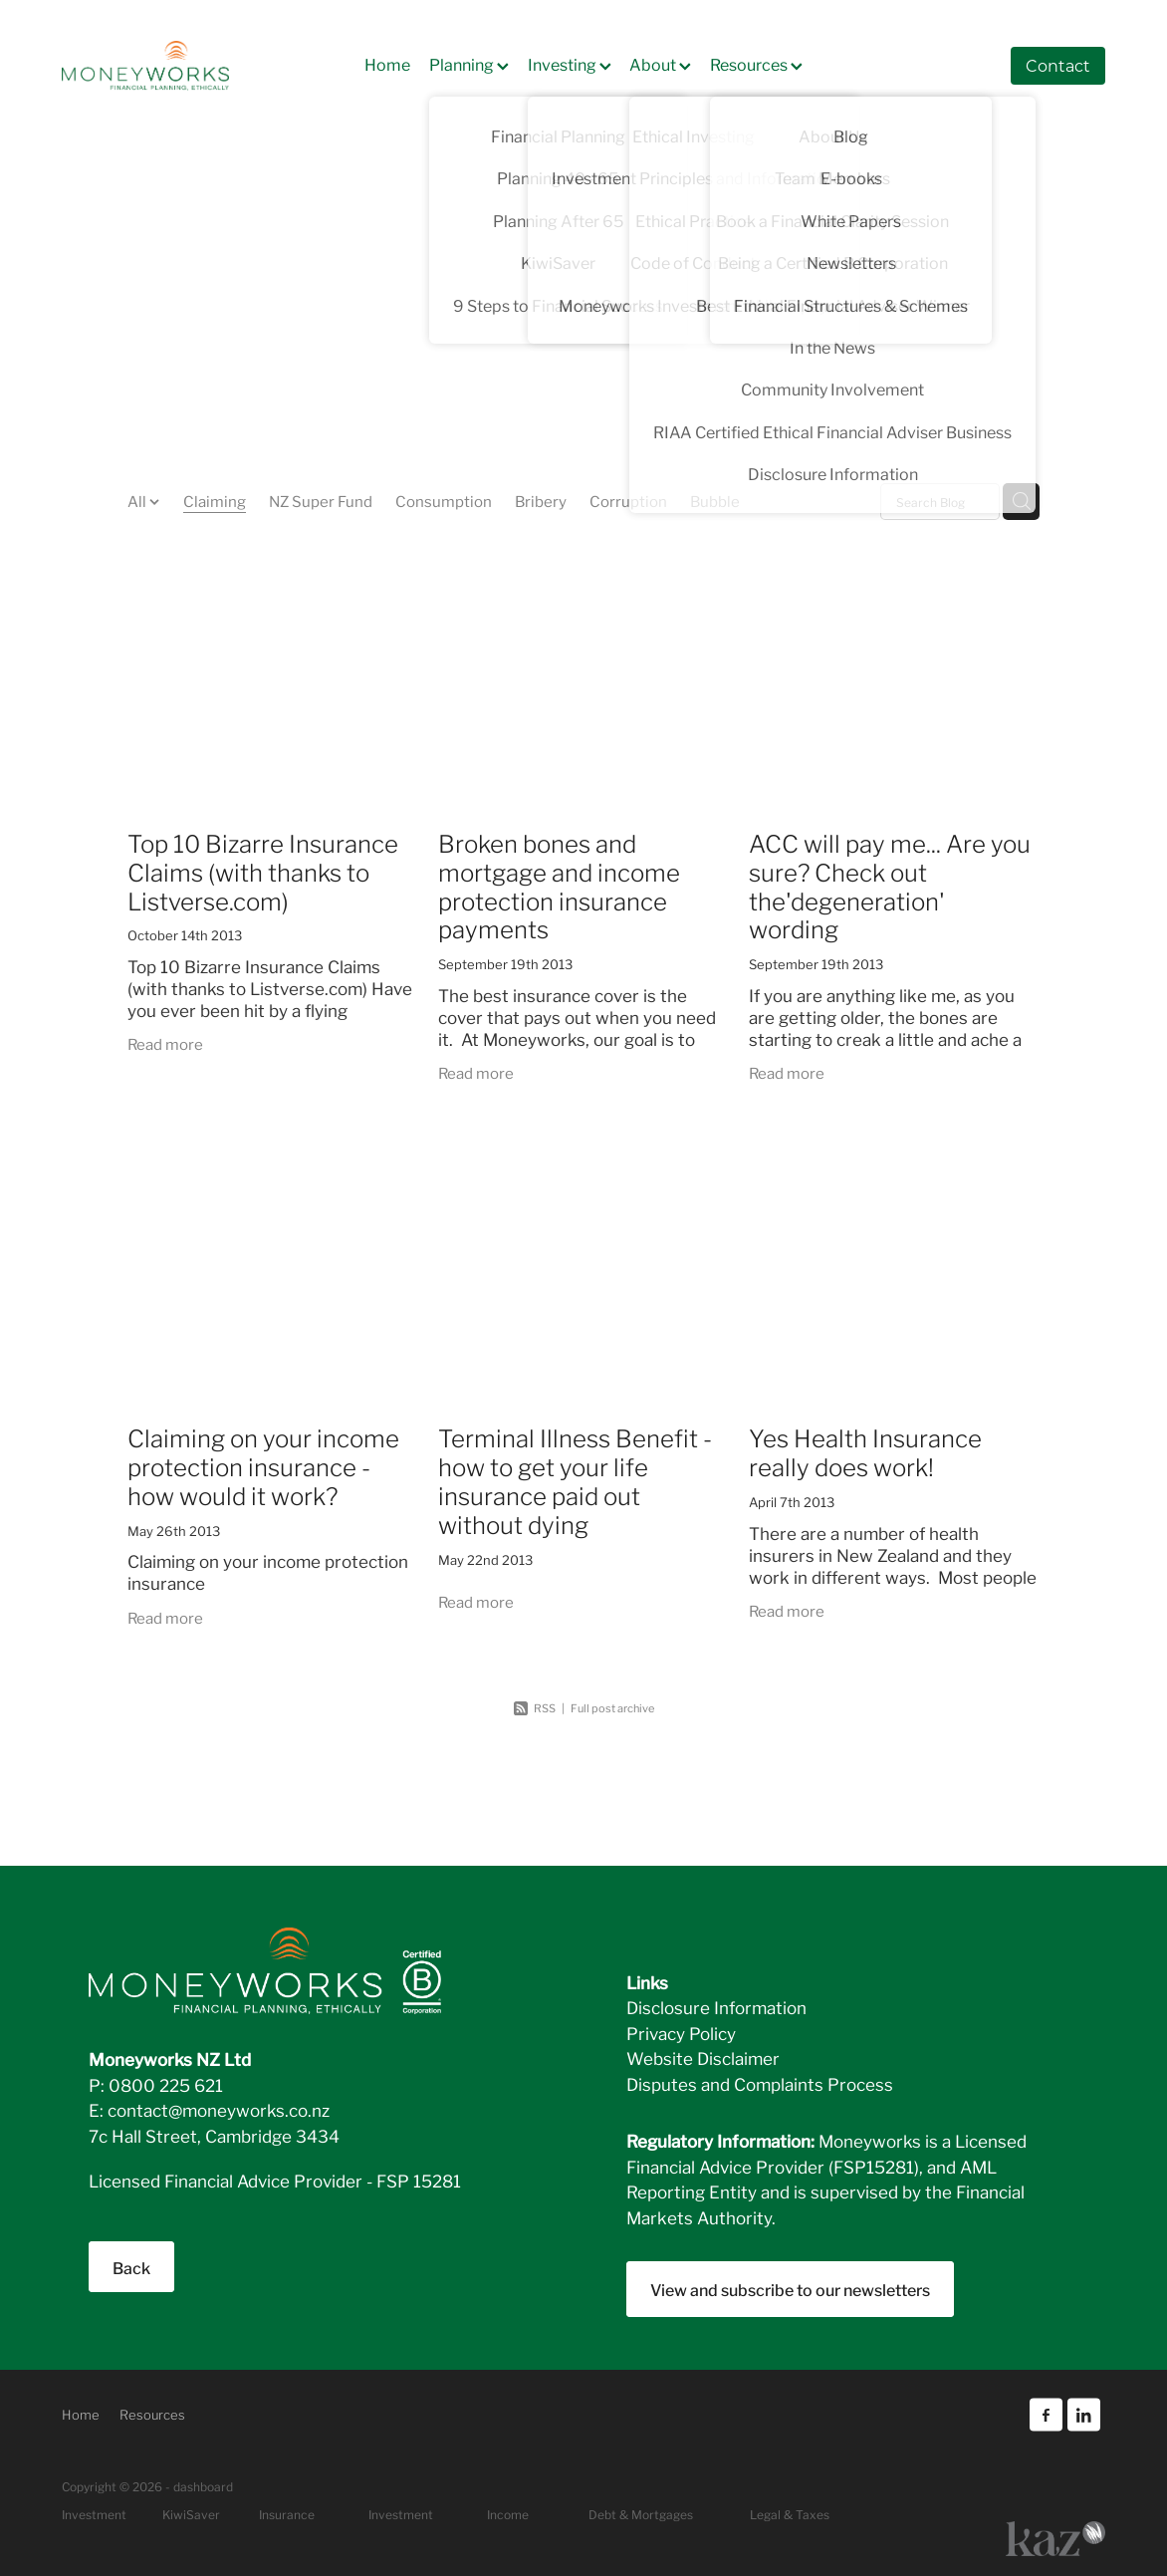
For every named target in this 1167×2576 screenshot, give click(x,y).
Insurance (287, 2513)
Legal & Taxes (789, 2513)
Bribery (541, 500)
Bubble (715, 500)
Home (387, 63)
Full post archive (612, 1707)
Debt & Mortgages (640, 2513)
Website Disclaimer (703, 2057)
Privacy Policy (681, 2032)
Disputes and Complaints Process (759, 2083)
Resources (756, 63)
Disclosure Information (716, 2006)
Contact (1058, 65)
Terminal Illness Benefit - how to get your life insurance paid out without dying (575, 1479)
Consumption (443, 500)
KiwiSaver (191, 2513)
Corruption (628, 500)
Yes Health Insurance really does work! (865, 1451)
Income (508, 2513)
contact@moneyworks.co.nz (219, 2109)
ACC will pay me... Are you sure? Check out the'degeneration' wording (890, 885)
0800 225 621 (166, 2084)
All (138, 500)
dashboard (203, 2485)
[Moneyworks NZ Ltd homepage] (166, 66)
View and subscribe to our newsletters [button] (790, 2288)
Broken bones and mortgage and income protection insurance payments (559, 885)
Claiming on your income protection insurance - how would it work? (263, 1465)
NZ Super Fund (320, 500)
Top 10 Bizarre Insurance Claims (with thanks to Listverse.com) (262, 871)
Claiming (214, 500)
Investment (400, 2513)
